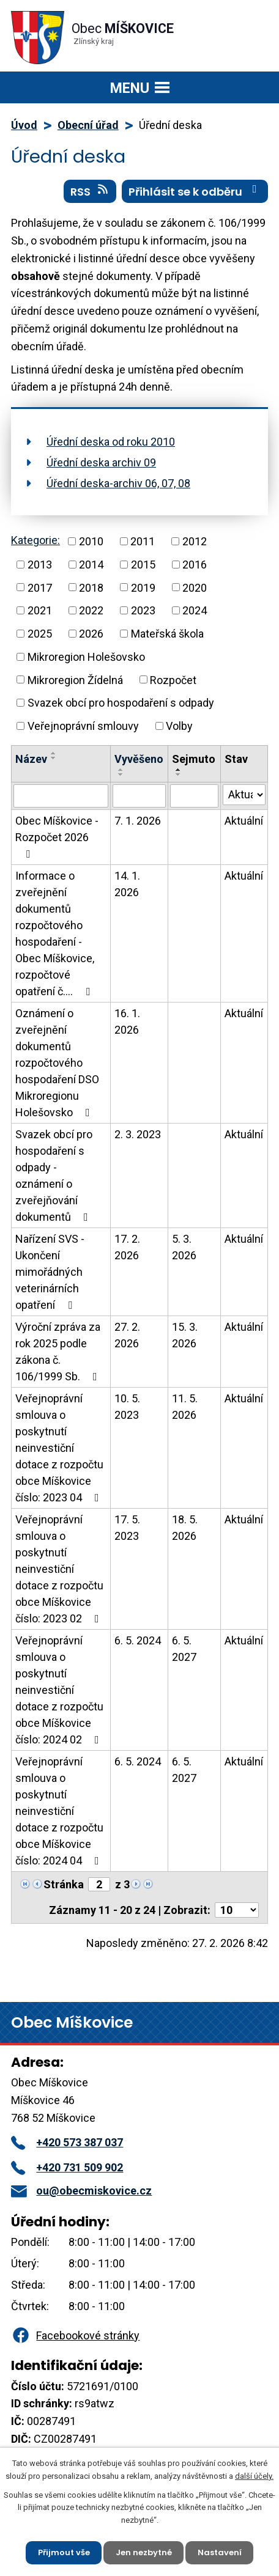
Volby (179, 725)
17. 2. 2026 (127, 1247)
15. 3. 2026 (185, 1335)
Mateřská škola (167, 633)
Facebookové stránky (75, 2335)
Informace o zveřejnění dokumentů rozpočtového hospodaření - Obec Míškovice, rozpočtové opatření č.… (55, 933)
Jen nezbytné (144, 2552)
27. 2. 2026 (127, 1335)
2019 (143, 587)
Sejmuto (193, 759)
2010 (91, 541)
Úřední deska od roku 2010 (110, 441)
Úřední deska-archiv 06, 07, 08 (118, 483)
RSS (90, 191)
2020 (194, 587)
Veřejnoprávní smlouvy (83, 725)
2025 (40, 633)
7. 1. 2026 (137, 820)
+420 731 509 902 (67, 2167)
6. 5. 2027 (184, 1648)
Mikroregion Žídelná (75, 679)
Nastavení (220, 2552)
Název (31, 759)
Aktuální (244, 820)
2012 (194, 541)
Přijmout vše (64, 2552)
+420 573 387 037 (67, 2142)
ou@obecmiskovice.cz (81, 2190)
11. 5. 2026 (185, 1406)
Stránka (63, 1884)
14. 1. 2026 (127, 884)
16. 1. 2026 (127, 1021)
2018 (91, 587)
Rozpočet (173, 679)
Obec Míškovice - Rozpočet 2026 (57, 836)
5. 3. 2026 (184, 1247)
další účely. (254, 2476)
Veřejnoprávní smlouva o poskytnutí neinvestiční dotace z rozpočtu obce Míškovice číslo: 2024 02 (59, 1690)
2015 (143, 564)
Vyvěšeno (138, 759)
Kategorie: (35, 540)
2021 (40, 610)
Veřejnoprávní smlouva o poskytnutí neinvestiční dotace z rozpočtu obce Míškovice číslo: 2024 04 (59, 1811)
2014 (91, 564)
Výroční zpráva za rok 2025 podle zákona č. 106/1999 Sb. (58, 1351)
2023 (143, 610)
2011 (142, 541)
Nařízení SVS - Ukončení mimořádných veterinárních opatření (49, 1271)
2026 (91, 633)
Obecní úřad (88, 125)
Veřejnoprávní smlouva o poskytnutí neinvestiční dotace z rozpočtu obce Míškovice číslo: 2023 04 (59, 1448)
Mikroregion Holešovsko (86, 656)
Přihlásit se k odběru (195, 191)
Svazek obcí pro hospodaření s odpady (121, 702)
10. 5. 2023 (127, 1406)
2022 (91, 610)
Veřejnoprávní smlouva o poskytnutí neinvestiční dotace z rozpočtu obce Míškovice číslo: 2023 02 (59, 1569)
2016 (194, 564)
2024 (194, 610)
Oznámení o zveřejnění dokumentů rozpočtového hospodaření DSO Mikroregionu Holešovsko (57, 1063)
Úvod (24, 125)
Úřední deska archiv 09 (101, 462)
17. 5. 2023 (127, 1527)
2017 (40, 587)
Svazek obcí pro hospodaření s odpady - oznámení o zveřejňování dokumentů (54, 1175)
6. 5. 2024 (137, 1640)
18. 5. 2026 (185, 1527)
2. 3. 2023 (137, 1134)
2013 (40, 564)
